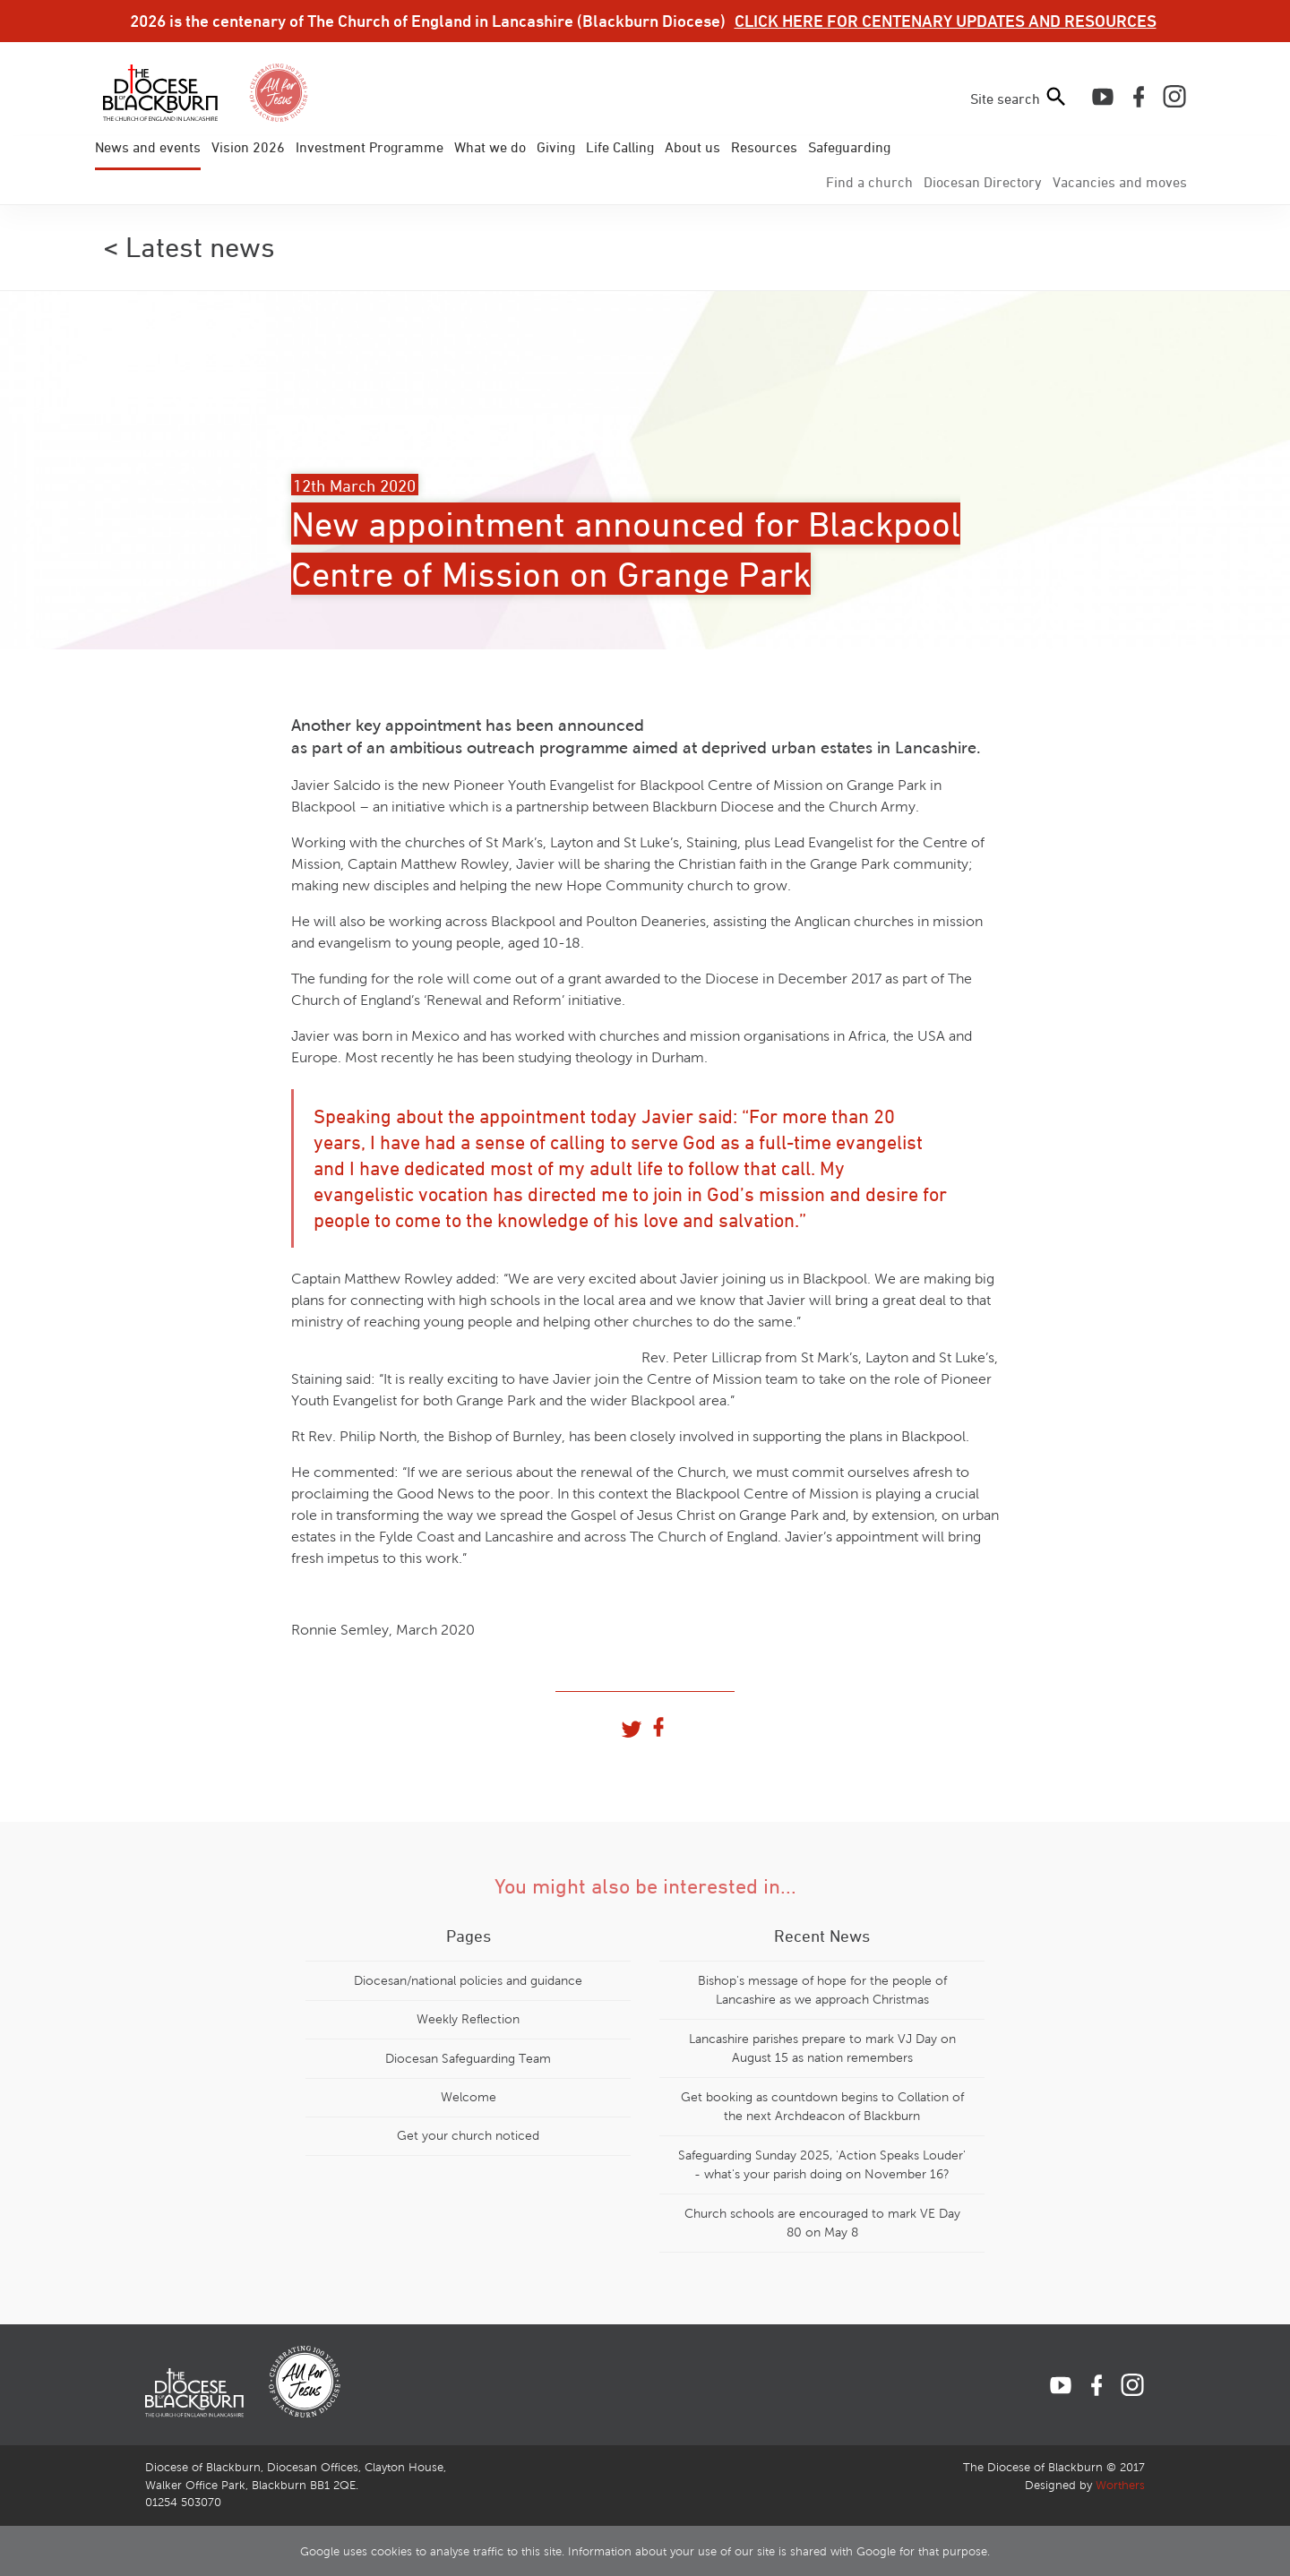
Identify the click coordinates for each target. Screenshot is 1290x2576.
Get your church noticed (468, 2135)
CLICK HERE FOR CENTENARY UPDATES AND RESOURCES (946, 20)
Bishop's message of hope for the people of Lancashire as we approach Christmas (822, 1990)
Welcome (468, 2097)
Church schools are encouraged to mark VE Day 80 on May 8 (822, 2223)
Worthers (1120, 2485)
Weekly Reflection (468, 2019)
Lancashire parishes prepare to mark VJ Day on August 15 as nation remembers (822, 2048)
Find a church (869, 182)
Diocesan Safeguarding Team (468, 2058)
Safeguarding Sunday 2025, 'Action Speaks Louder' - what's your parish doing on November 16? (822, 2165)
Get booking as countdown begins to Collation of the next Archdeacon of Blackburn (822, 2107)
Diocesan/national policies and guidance (468, 1980)
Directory (983, 182)
